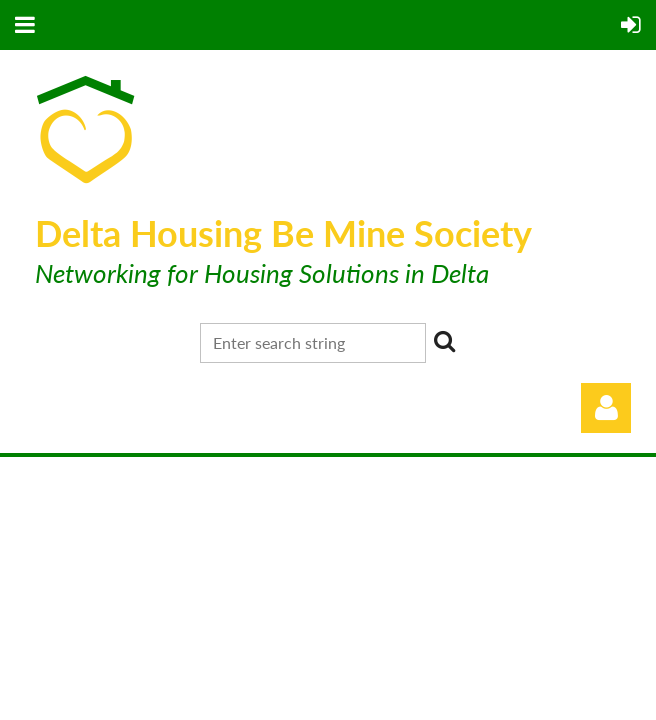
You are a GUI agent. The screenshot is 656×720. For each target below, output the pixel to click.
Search (445, 341)
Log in (606, 408)
